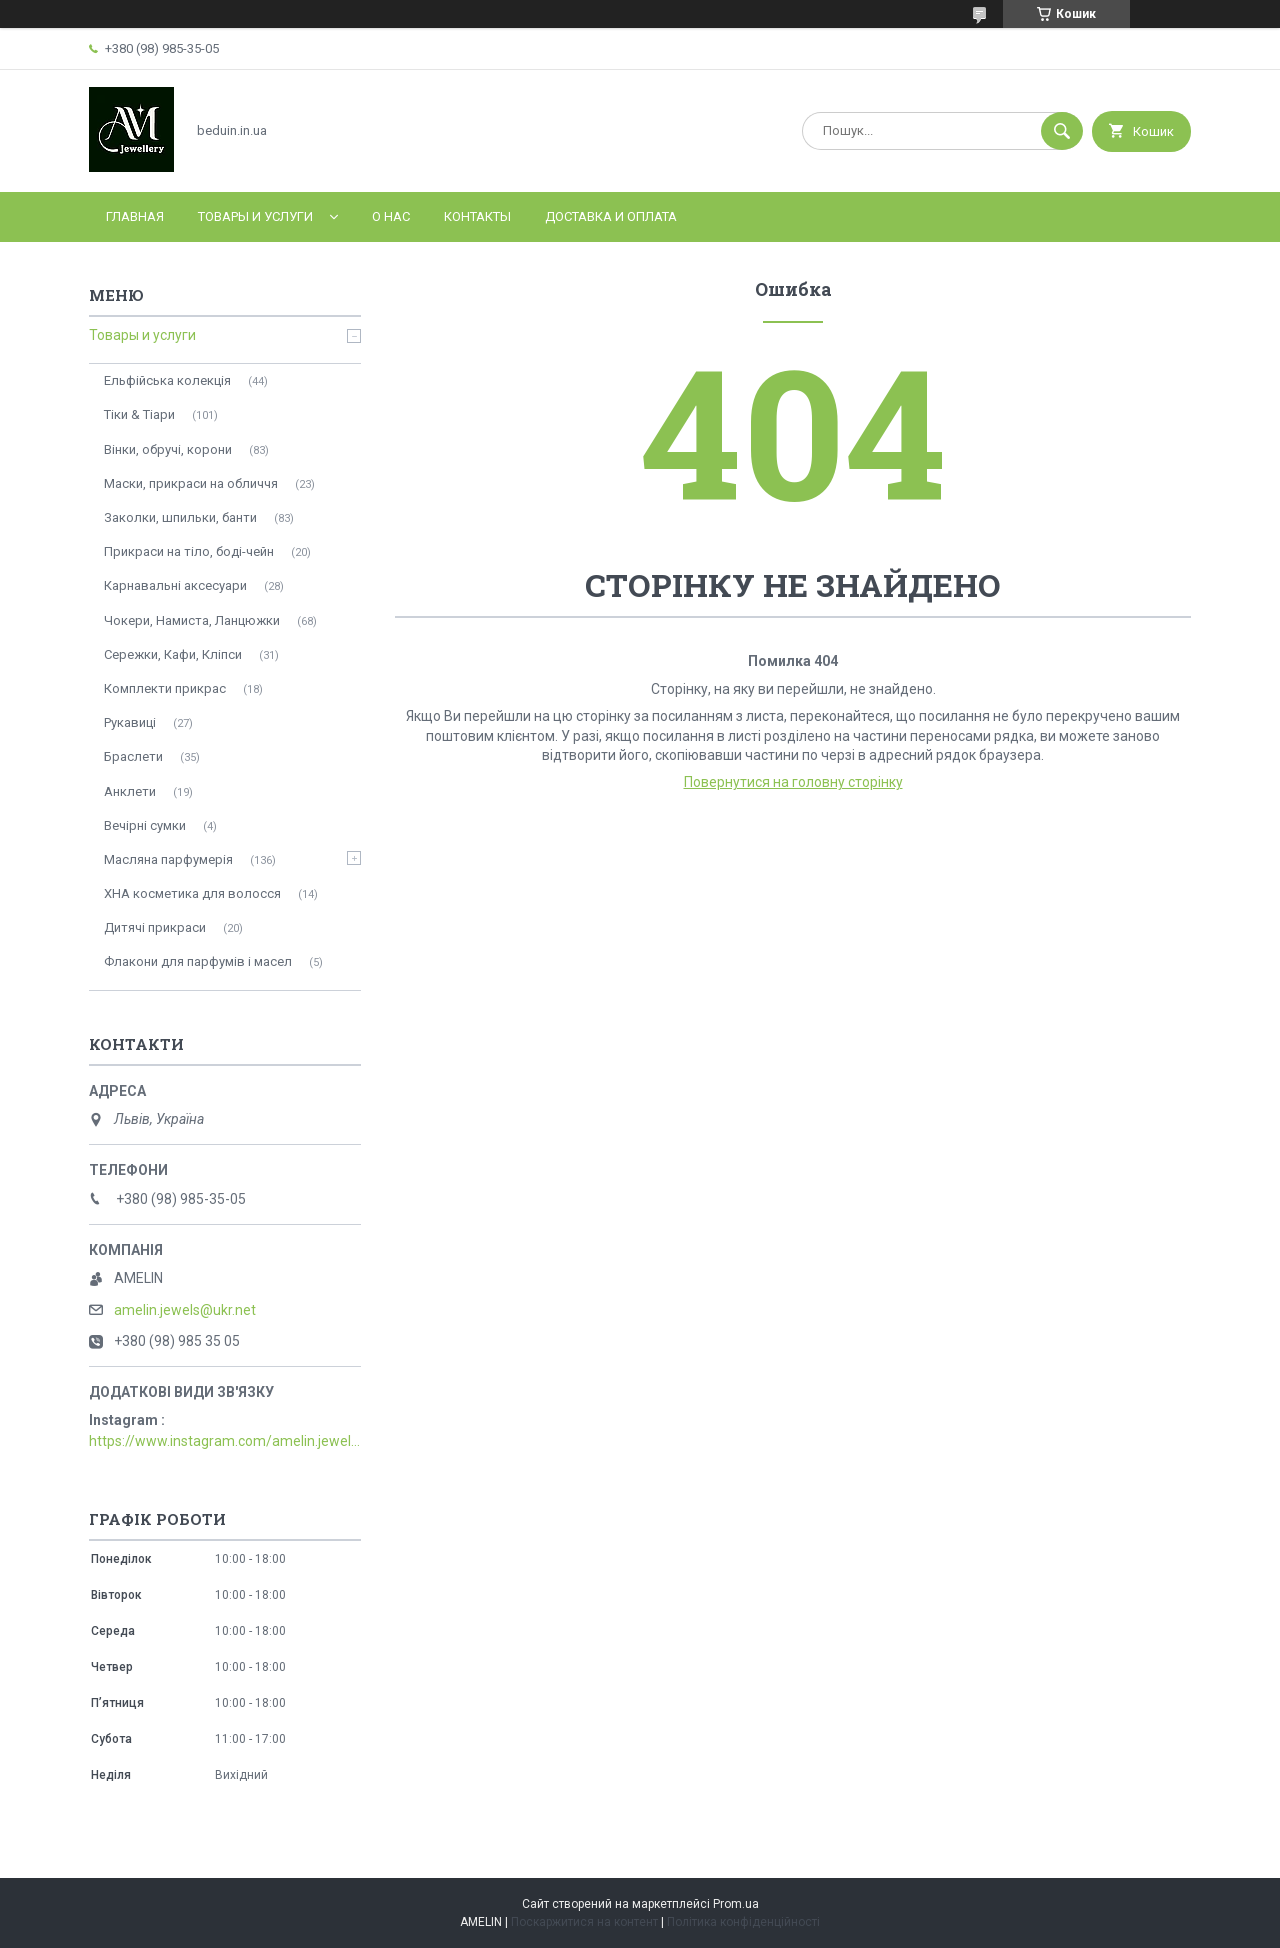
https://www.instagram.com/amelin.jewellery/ (225, 1441)
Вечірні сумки (145, 825)
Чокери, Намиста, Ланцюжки (192, 620)
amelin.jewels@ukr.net (185, 1310)
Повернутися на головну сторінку (793, 782)
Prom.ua (736, 1904)
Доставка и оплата (611, 216)
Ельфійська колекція (167, 380)
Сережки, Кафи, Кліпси (173, 654)
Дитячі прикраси (155, 927)
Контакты (477, 216)
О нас (391, 216)
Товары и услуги (255, 216)
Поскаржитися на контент (584, 1922)
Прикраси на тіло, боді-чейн (189, 551)
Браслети (133, 756)
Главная (135, 216)
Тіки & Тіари (139, 414)
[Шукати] (1062, 131)
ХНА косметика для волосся (192, 893)
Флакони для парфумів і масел (198, 961)
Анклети (130, 791)
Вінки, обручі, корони (168, 449)
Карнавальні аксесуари (175, 585)
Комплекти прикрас (165, 688)
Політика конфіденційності (743, 1922)
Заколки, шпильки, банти (180, 517)
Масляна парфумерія (168, 859)
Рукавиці (130, 722)
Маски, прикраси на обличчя (191, 483)
